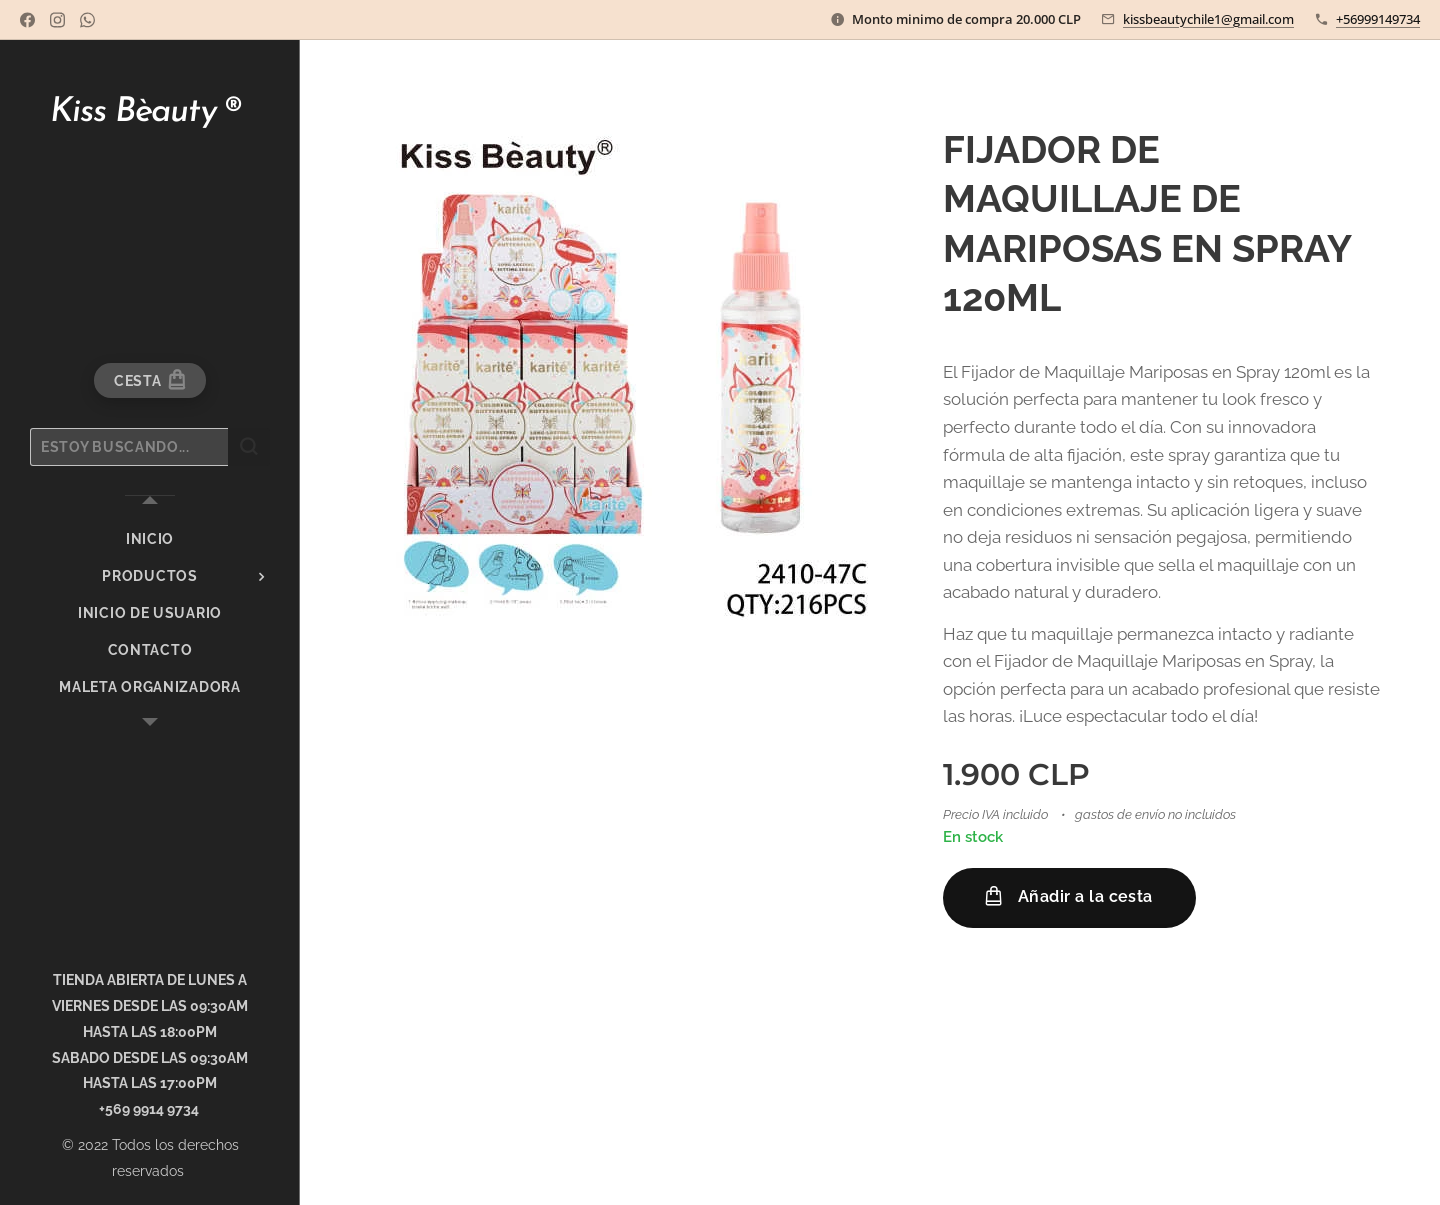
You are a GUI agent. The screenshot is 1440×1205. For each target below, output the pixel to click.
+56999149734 (1378, 19)
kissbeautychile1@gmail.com (1208, 19)
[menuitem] (150, 539)
